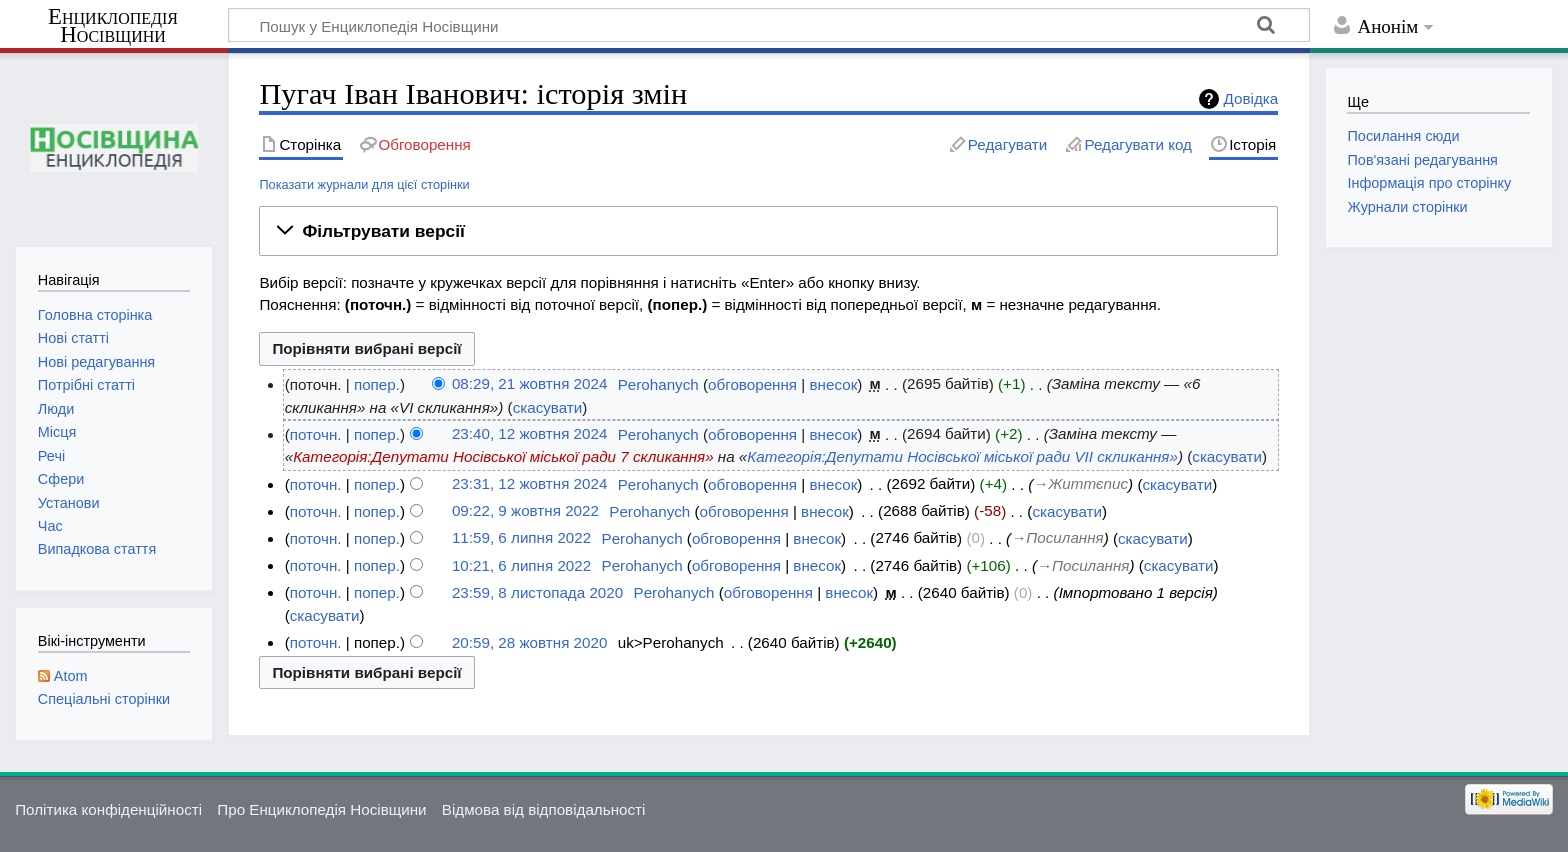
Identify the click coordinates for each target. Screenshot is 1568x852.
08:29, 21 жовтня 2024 (529, 384)
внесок (834, 384)
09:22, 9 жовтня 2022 (525, 511)
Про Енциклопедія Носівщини (321, 809)
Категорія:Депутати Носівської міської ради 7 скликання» (503, 456)
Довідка (1251, 98)
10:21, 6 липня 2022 (521, 565)
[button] (768, 231)
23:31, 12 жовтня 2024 (529, 484)
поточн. (316, 434)
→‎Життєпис (1080, 484)
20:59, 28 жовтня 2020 (529, 642)
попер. (377, 384)
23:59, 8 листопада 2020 (537, 592)
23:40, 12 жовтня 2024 (529, 434)
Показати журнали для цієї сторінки (364, 184)
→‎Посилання (1057, 538)
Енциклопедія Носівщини (113, 26)
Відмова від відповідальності (544, 809)
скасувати (548, 407)
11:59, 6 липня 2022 (521, 538)
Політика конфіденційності (108, 809)
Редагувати (1007, 144)
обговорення (752, 384)
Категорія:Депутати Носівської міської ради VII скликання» (962, 456)
